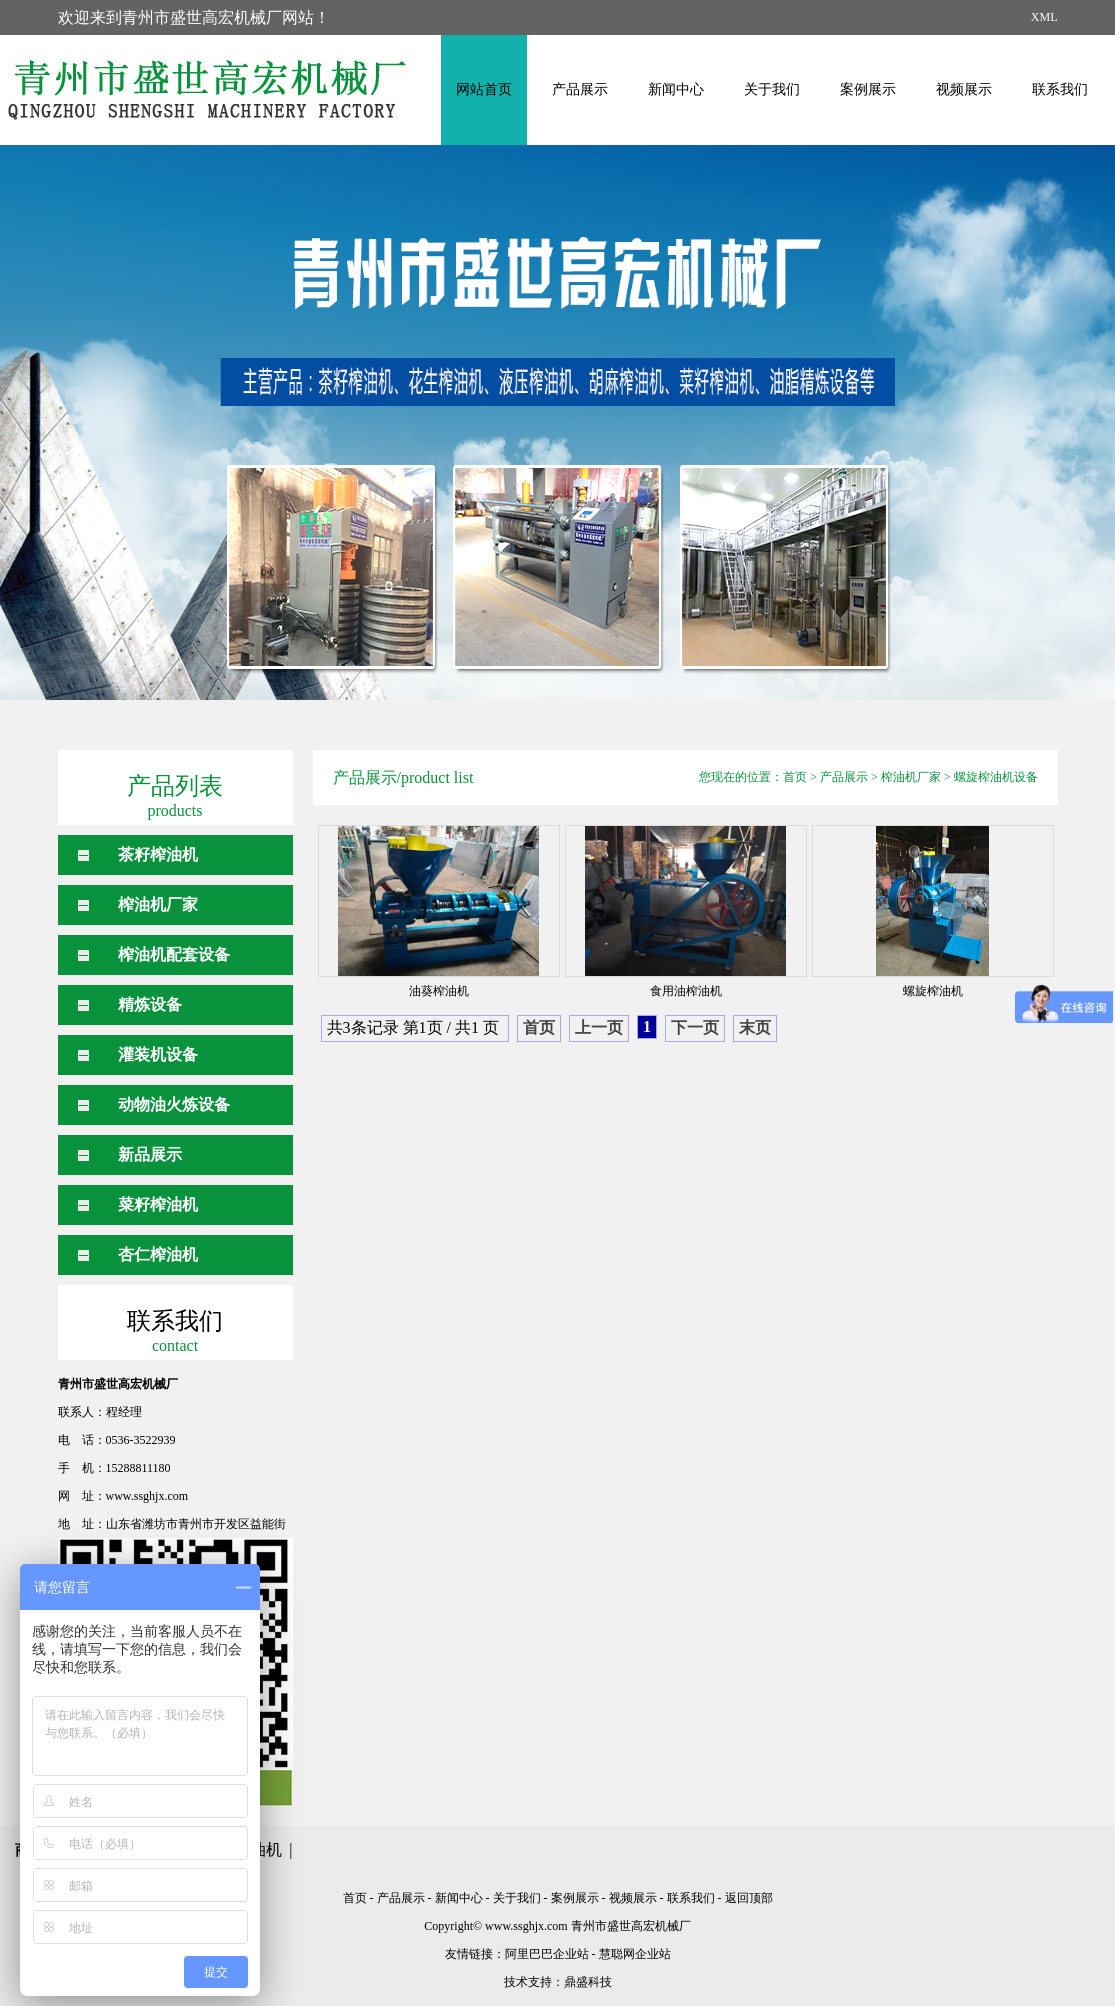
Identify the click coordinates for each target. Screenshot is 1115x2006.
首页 (795, 777)
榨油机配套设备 (174, 954)
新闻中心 (676, 89)
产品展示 (580, 89)
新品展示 (150, 1154)
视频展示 (964, 89)
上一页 (599, 1027)
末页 (755, 1027)
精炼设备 (150, 1004)
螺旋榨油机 (933, 991)
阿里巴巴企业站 (547, 1954)
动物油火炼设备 (174, 1104)
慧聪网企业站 (635, 1954)
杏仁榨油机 (158, 1254)
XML (1044, 17)
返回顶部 (749, 1898)
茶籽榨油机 (158, 854)
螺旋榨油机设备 (996, 777)
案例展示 (868, 89)
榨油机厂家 (158, 904)
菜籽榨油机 (158, 1204)
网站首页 (484, 89)
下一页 (695, 1027)
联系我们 (1060, 89)
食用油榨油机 (686, 991)
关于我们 (772, 89)
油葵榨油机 (439, 991)
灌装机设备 (158, 1054)
